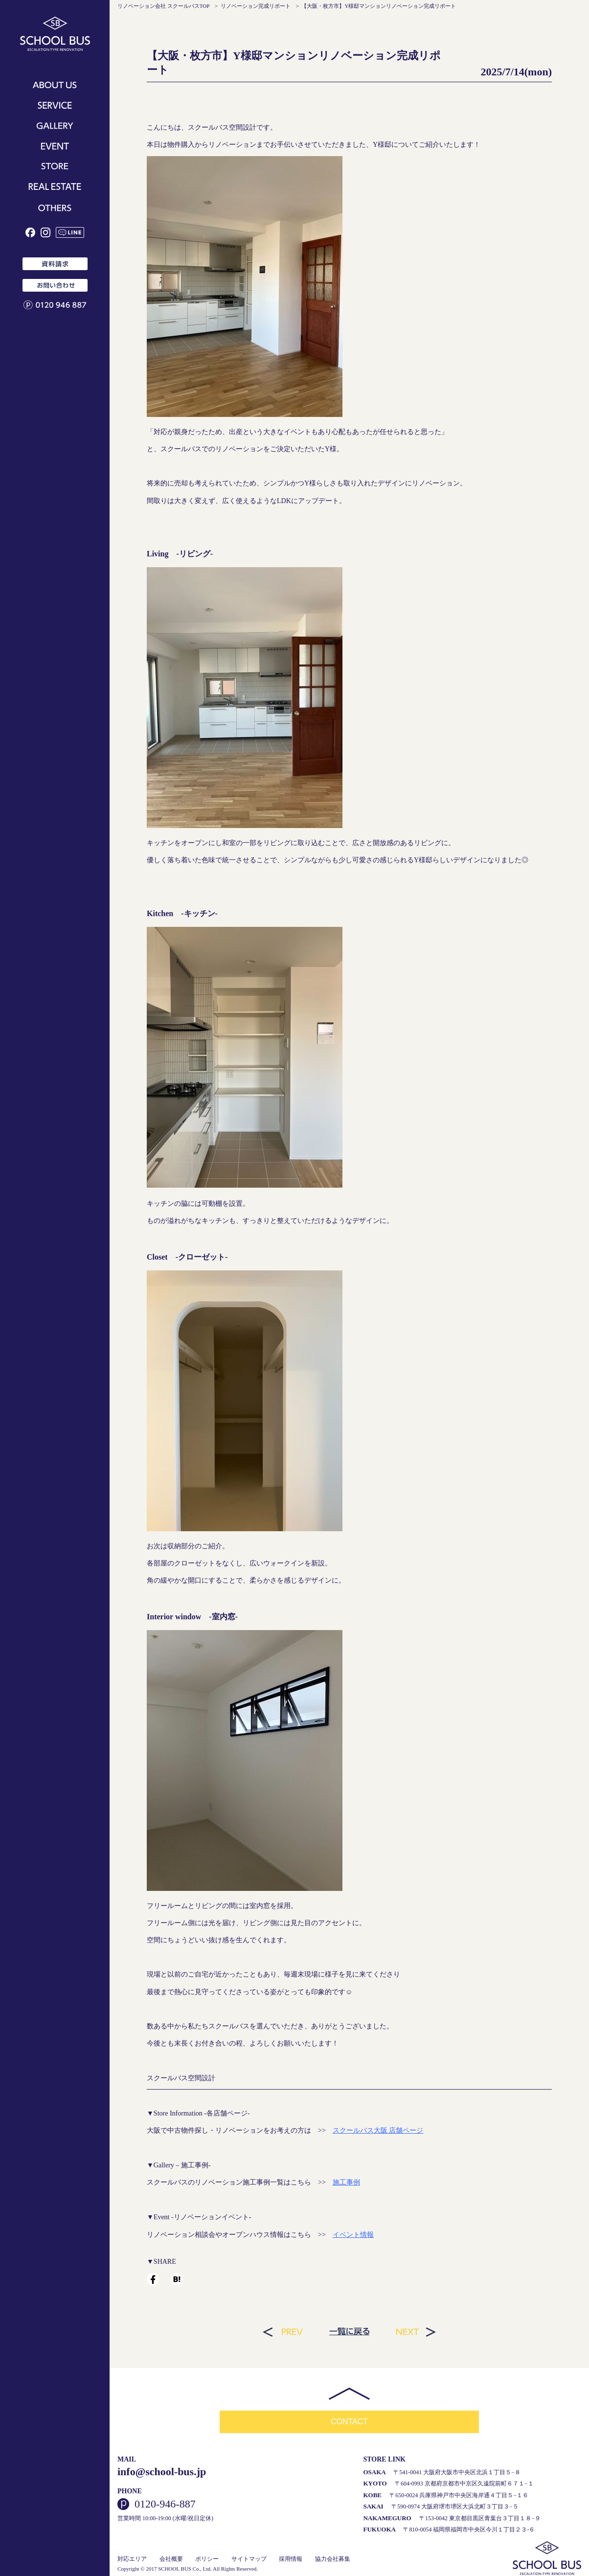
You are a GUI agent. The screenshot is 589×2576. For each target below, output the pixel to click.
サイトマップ (249, 2558)
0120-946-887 (165, 2503)
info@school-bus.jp (161, 2471)
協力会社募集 (332, 2558)
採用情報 (290, 2558)
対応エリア (132, 2558)
